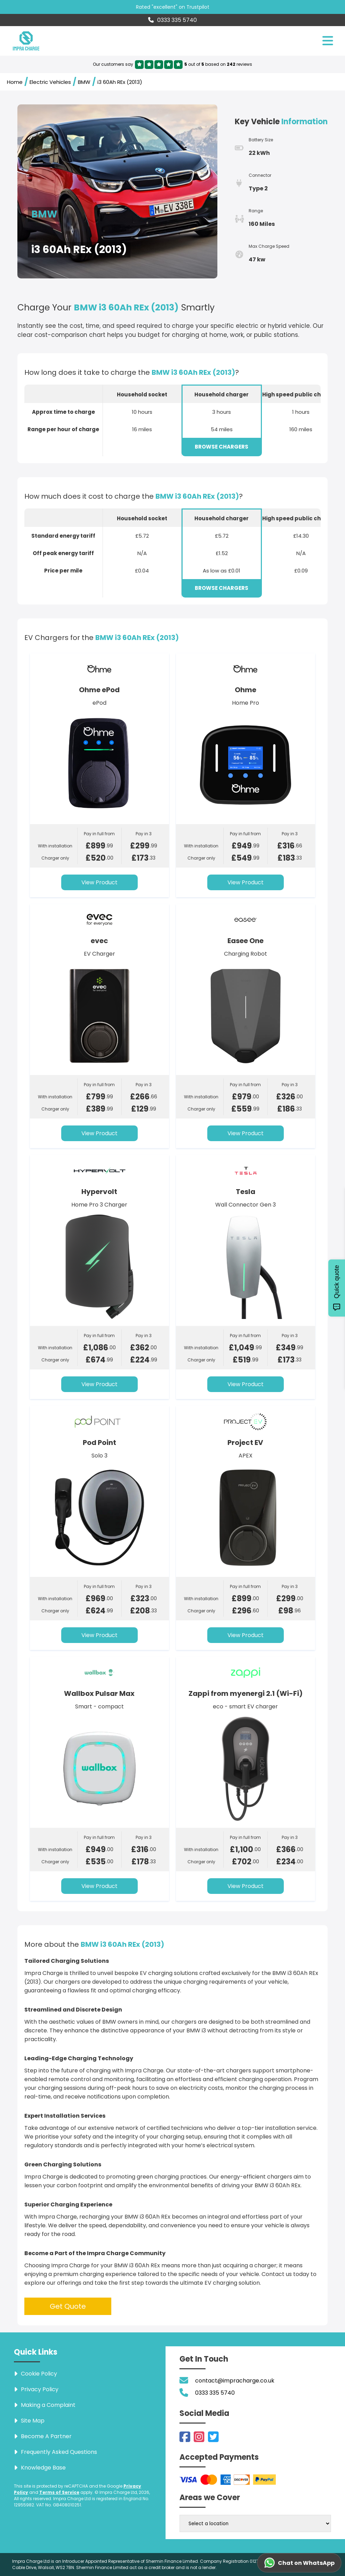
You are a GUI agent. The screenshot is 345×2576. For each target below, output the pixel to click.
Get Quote (68, 2306)
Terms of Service (59, 2492)
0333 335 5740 (172, 20)
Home (15, 82)
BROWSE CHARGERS (221, 446)
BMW (84, 82)
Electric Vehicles (50, 82)
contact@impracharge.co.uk (234, 2381)
